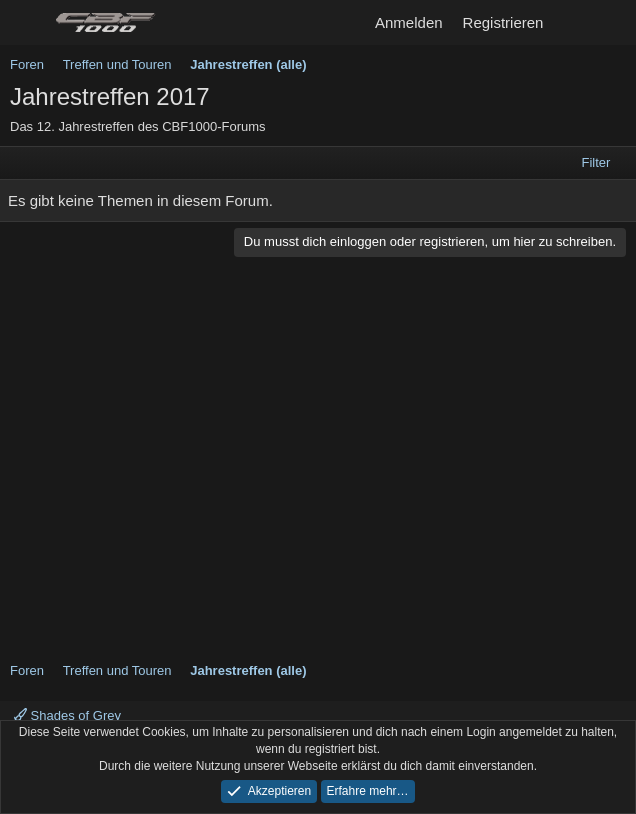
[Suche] (612, 22)
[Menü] (27, 23)
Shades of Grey (67, 715)
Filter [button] (596, 162)
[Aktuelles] (572, 22)
